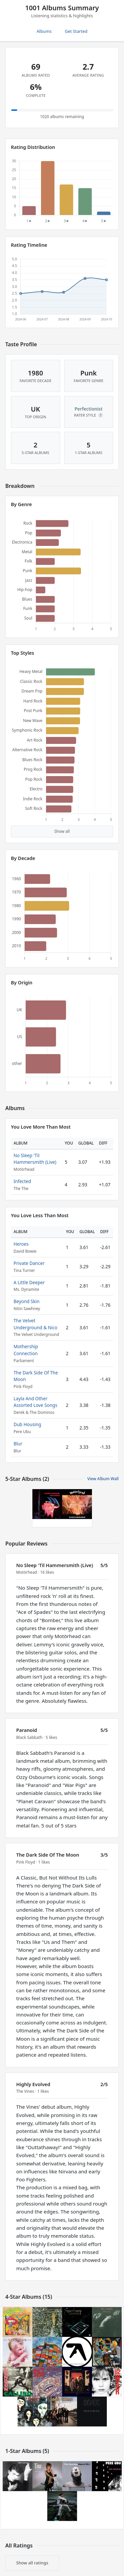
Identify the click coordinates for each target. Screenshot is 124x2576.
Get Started (76, 31)
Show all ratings (32, 2563)
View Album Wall (103, 1479)
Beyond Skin (26, 1301)
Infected (22, 1181)
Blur (18, 1443)
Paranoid (26, 1730)
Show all (62, 831)
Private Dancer (29, 1263)
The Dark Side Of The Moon (47, 1855)
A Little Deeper (29, 1282)
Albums (44, 31)
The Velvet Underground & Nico (36, 1323)
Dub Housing (27, 1424)
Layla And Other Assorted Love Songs (35, 1401)
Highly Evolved (33, 2084)
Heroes (21, 1244)
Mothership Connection (26, 1349)
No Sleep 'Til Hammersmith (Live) (35, 1158)
